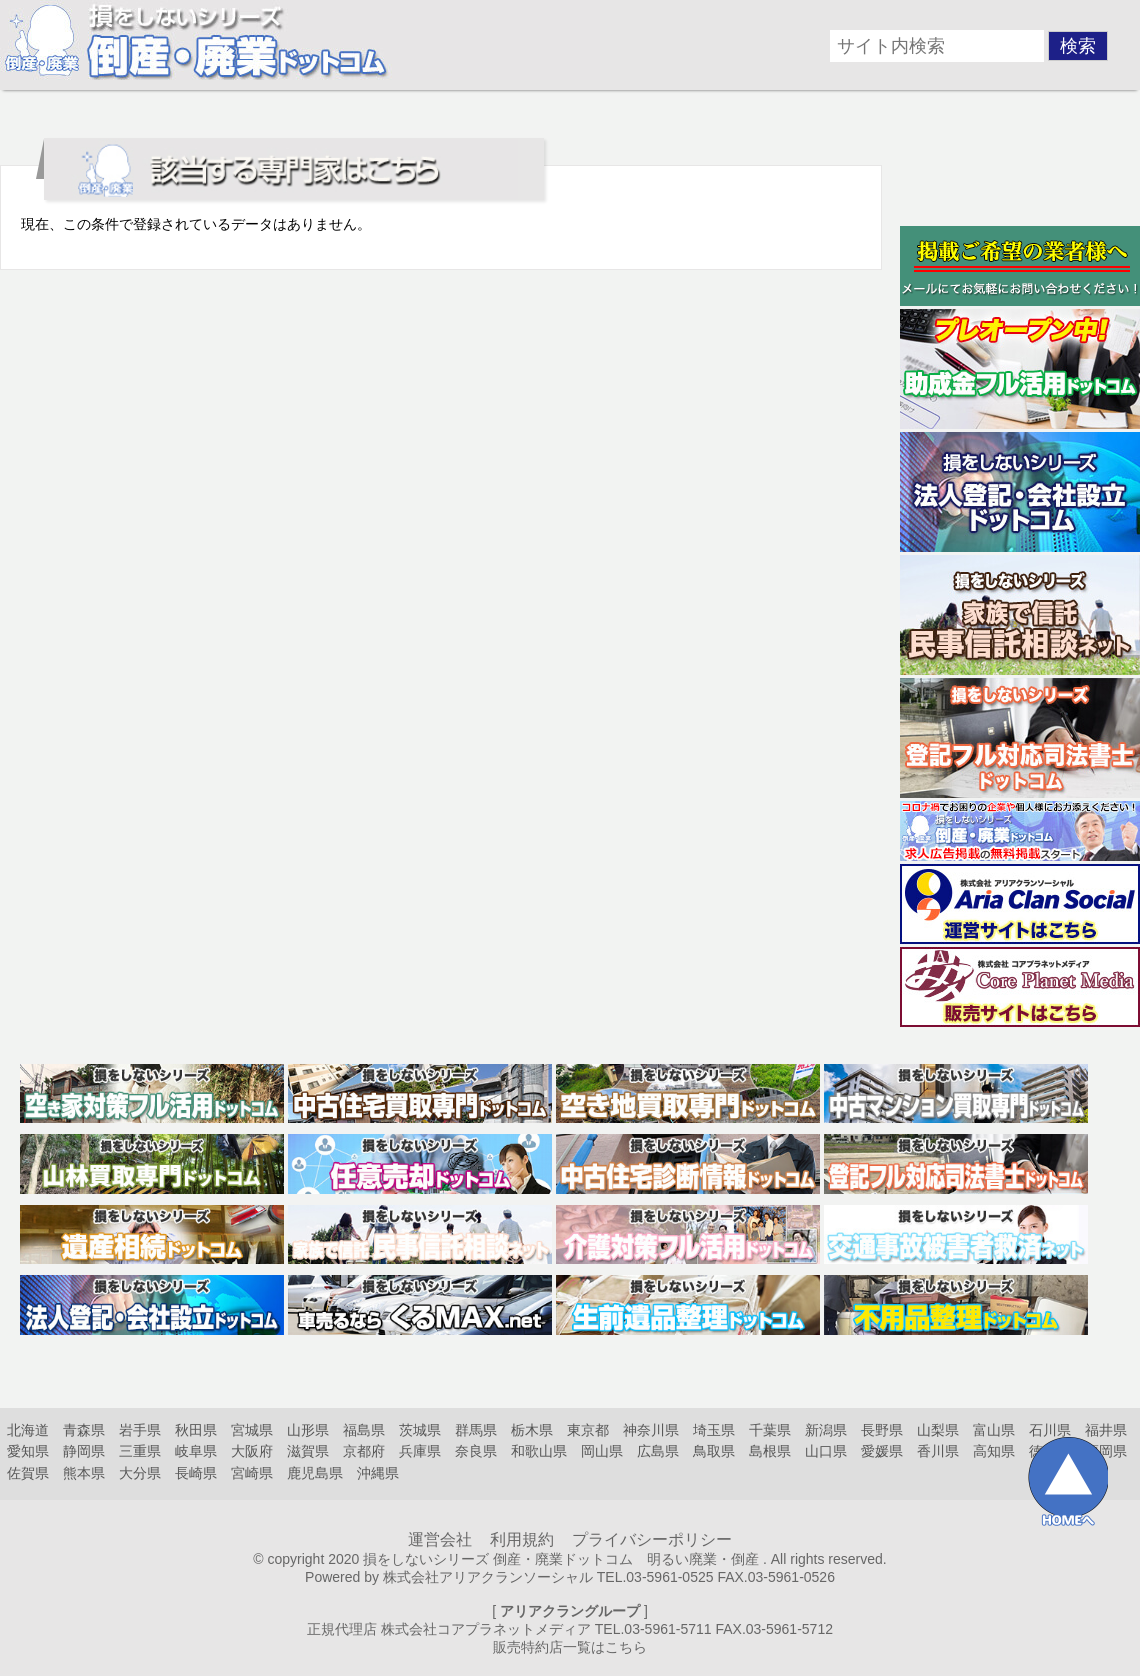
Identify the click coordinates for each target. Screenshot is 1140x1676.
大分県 (140, 1473)
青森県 (84, 1430)
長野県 (882, 1430)
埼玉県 (714, 1430)
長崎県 (196, 1473)
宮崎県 (252, 1473)
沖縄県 (378, 1473)
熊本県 (84, 1473)
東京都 (588, 1430)
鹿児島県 (315, 1473)
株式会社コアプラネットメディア (486, 1629)
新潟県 (826, 1430)
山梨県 (938, 1430)
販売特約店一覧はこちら (570, 1647)
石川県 (1050, 1430)
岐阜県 (196, 1451)
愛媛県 (882, 1451)
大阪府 (252, 1451)
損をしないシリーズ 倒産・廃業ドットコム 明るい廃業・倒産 (561, 1559)
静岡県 (84, 1451)
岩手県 (140, 1430)
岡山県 (602, 1451)
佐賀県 (28, 1473)
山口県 (826, 1451)
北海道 (28, 1430)
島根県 (770, 1451)
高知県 (994, 1451)
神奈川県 (651, 1430)
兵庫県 (420, 1451)
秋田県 (196, 1430)
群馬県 (476, 1430)
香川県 (938, 1451)
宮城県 (252, 1430)
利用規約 (522, 1539)
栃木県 (532, 1430)
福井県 (1106, 1430)
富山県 (994, 1430)
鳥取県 (714, 1451)
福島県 (364, 1430)
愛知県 (28, 1451)
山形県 (308, 1430)
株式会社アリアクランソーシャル (488, 1577)
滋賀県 (308, 1451)
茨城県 (420, 1430)
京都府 (364, 1451)
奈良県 (476, 1451)
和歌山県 (539, 1451)
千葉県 (770, 1430)
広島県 (658, 1451)
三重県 (140, 1451)
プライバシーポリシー (652, 1539)
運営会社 (440, 1539)
